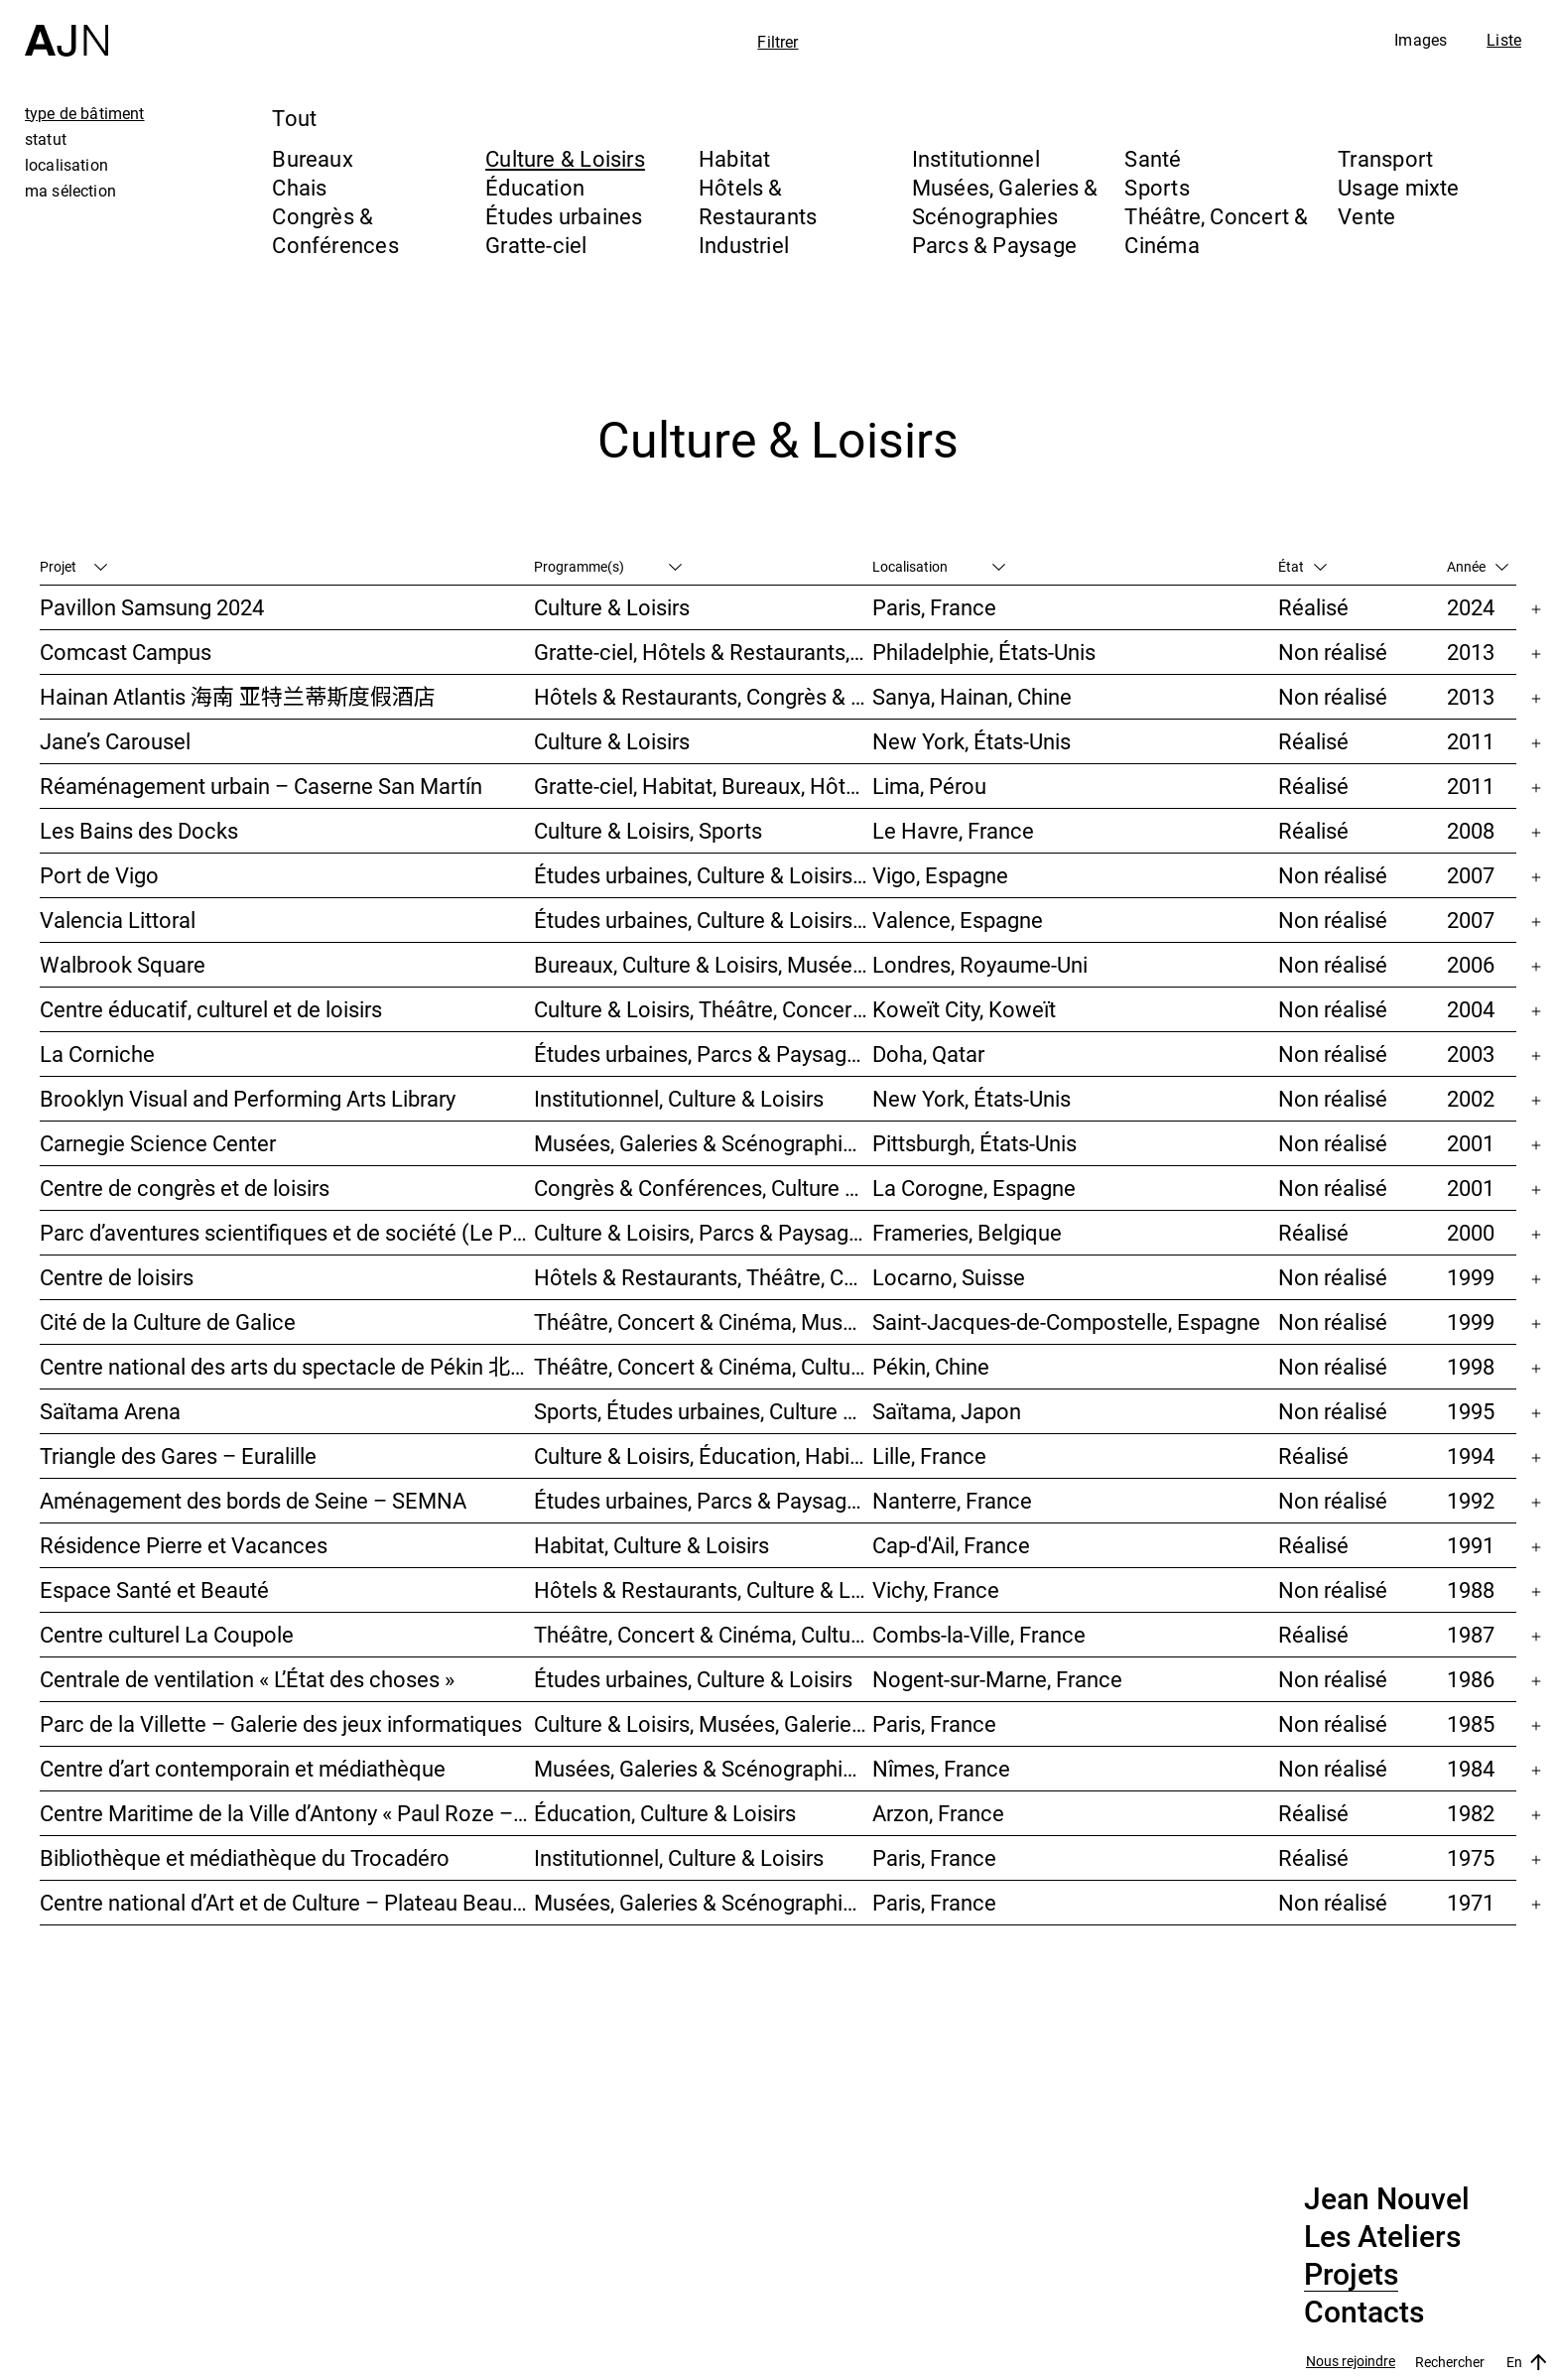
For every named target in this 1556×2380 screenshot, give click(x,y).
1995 (1470, 1410)
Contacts (1364, 2312)
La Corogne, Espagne (974, 1187)
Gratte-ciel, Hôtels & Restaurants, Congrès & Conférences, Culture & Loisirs (703, 651)
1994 (1470, 1455)
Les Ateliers (1382, 2237)
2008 (1470, 830)
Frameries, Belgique (967, 1232)
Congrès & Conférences (335, 230)
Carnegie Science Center (158, 1142)
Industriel (744, 244)
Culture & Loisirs (565, 158)
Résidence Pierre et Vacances (183, 1544)
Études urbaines (563, 215)
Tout (294, 117)
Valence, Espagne (957, 919)
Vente (1366, 215)
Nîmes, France (941, 1768)
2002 (1470, 1098)
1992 (1470, 1500)
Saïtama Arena (110, 1410)
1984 (1470, 1768)
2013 (1470, 651)
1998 (1470, 1366)
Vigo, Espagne (940, 874)
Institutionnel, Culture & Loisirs (679, 1098)
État (1302, 566)
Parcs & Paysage (994, 244)
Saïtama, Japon (946, 1410)
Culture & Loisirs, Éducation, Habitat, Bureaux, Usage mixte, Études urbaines (703, 1455)
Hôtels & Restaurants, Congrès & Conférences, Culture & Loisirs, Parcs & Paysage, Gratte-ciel (703, 696)
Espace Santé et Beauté (154, 1589)
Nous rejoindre (1350, 2361)
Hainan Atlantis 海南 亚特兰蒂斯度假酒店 (238, 696)
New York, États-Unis (971, 741)
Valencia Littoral (117, 919)
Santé (1152, 158)
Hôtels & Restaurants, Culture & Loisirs (703, 1589)
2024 (1470, 607)
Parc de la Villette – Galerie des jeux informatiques (281, 1723)
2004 (1470, 1008)
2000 (1470, 1232)
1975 (1470, 1857)
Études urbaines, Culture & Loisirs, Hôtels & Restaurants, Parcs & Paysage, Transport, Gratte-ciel (703, 874)
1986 (1470, 1678)
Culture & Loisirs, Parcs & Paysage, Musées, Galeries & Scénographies (703, 1232)
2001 (1470, 1142)
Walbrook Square (122, 964)
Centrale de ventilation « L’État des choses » (247, 1678)
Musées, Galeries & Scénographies (1005, 201)
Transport (1385, 158)
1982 (1470, 1812)
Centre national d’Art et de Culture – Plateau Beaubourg (287, 1902)
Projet (73, 566)
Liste (1504, 40)
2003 (1470, 1053)
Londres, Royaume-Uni (980, 964)
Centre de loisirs (117, 1276)
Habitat (735, 158)
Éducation (534, 187)
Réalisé (1313, 607)
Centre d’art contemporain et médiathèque (243, 1768)
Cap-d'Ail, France (951, 1544)
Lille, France (929, 1455)
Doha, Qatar (928, 1053)
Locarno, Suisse (948, 1276)
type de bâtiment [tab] (85, 113)
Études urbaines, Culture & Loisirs (693, 1678)
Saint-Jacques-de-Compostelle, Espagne (1066, 1321)
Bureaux (312, 158)
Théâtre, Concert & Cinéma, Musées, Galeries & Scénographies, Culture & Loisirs (703, 1321)
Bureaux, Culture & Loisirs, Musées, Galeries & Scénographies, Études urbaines (703, 964)
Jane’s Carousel (115, 741)
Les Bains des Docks (139, 830)
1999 (1470, 1276)
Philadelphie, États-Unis (984, 651)
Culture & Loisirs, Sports (648, 830)
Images (1420, 40)
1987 (1470, 1634)
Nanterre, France (952, 1500)
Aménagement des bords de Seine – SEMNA (253, 1500)
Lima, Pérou (929, 785)
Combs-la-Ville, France (979, 1634)
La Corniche (97, 1053)
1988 (1470, 1589)
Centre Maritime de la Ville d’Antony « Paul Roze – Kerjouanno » (287, 1812)
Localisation (938, 566)
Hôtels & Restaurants (758, 201)
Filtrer (777, 42)
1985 (1470, 1723)
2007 (1470, 874)
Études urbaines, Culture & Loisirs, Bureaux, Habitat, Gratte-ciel (703, 919)
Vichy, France (935, 1589)
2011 (1470, 741)
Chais (299, 187)
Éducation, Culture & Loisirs (665, 1812)
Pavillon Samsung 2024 (152, 607)
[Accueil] (66, 28)
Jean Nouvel (1387, 2199)
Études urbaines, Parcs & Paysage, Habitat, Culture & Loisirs (703, 1500)
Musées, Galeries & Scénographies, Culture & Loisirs (703, 1768)
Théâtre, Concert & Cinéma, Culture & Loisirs (703, 1366)
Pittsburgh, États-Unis (974, 1142)
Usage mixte (1398, 187)
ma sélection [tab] (70, 190)
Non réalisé (1332, 651)
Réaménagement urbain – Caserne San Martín (261, 785)
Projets (1351, 2275)
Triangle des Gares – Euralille (178, 1455)
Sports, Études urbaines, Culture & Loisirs (703, 1410)
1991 (1470, 1544)
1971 (1470, 1902)
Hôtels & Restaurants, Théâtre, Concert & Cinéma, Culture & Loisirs (703, 1276)
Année (1477, 566)
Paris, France (934, 607)
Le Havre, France (953, 830)
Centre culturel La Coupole (167, 1634)
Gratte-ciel (535, 244)
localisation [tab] (66, 165)
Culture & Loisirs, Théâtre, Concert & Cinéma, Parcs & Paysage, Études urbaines (703, 1008)
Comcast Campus (125, 651)
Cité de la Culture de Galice (168, 1321)
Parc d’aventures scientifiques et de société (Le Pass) (287, 1232)
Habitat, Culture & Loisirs (651, 1544)
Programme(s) (608, 566)
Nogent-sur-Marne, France (997, 1678)
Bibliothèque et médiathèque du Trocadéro (245, 1857)
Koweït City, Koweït (964, 1008)
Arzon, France (938, 1812)
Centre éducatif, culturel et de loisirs (211, 1008)
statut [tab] (45, 139)
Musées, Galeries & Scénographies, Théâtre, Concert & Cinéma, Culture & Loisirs (703, 1142)
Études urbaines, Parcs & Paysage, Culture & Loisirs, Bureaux (703, 1053)
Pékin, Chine (930, 1366)
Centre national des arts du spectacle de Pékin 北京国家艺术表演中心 (287, 1366)
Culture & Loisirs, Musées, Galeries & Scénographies (703, 1723)
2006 (1470, 964)
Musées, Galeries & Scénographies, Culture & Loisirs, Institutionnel (703, 1902)
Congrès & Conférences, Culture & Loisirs (703, 1187)
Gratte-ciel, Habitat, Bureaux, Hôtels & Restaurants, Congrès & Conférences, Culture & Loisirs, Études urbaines (703, 785)
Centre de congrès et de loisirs (184, 1187)
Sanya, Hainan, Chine (972, 696)
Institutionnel (976, 158)
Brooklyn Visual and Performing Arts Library (247, 1098)
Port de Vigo (99, 874)
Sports (1156, 187)
